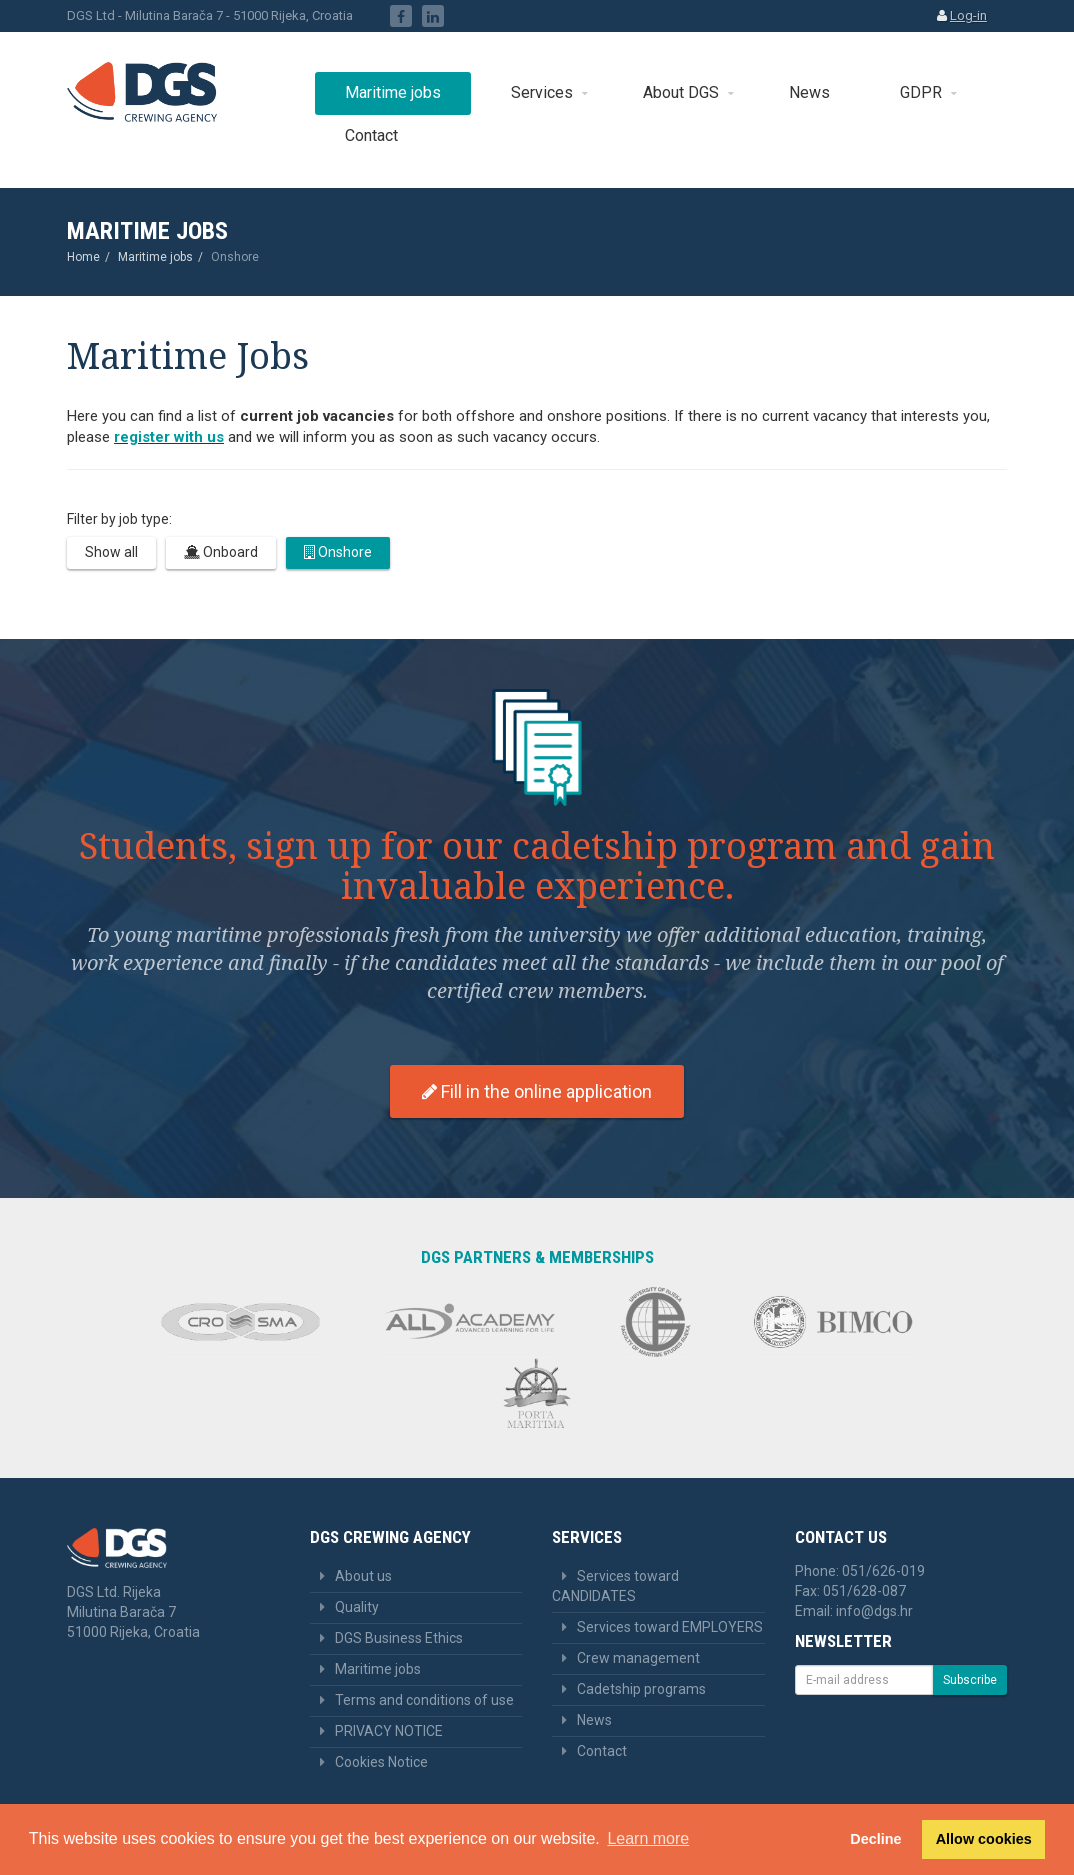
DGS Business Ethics (399, 1638)
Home (83, 257)
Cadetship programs (641, 1689)
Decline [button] (875, 1839)
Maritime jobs (393, 92)
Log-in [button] (968, 15)
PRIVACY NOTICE (389, 1731)
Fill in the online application (537, 1091)
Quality (357, 1607)
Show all (111, 552)
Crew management (638, 1658)
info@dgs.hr (874, 1611)
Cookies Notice (381, 1762)
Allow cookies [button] (984, 1839)
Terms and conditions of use (424, 1700)
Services (542, 92)
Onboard (221, 552)
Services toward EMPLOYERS (670, 1627)
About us (363, 1576)
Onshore (338, 552)
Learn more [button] (648, 1838)
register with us (169, 437)
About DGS (681, 92)
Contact (371, 135)
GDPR (921, 92)
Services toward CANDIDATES (615, 1586)
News (809, 92)
